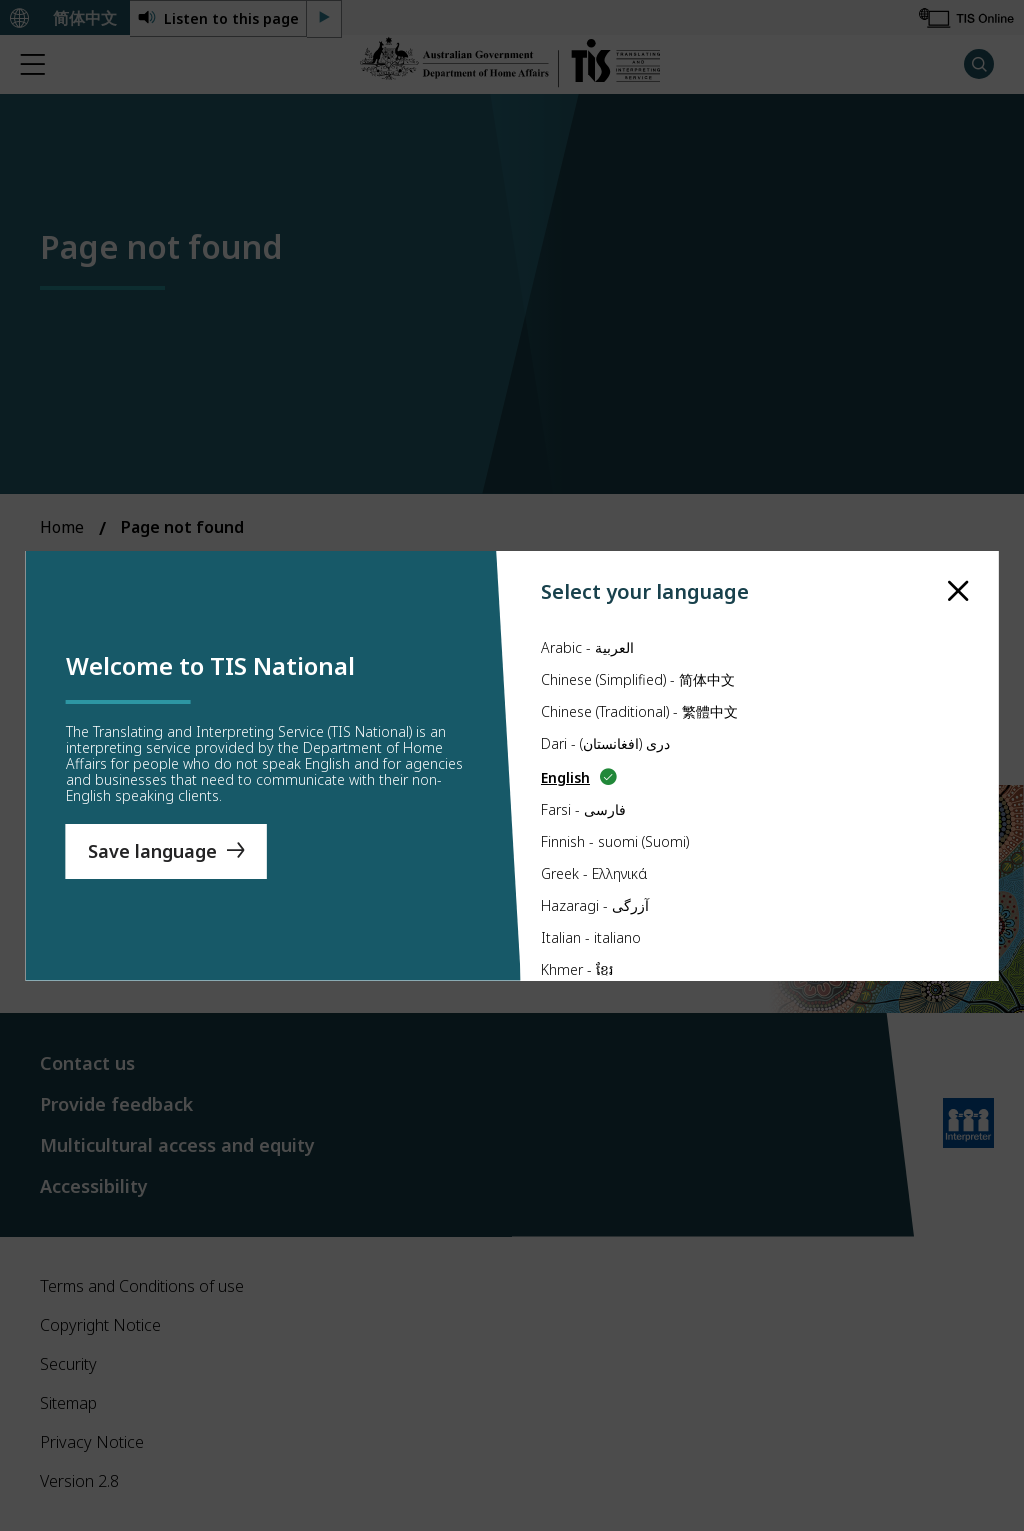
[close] (958, 591)
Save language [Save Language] (152, 851)
